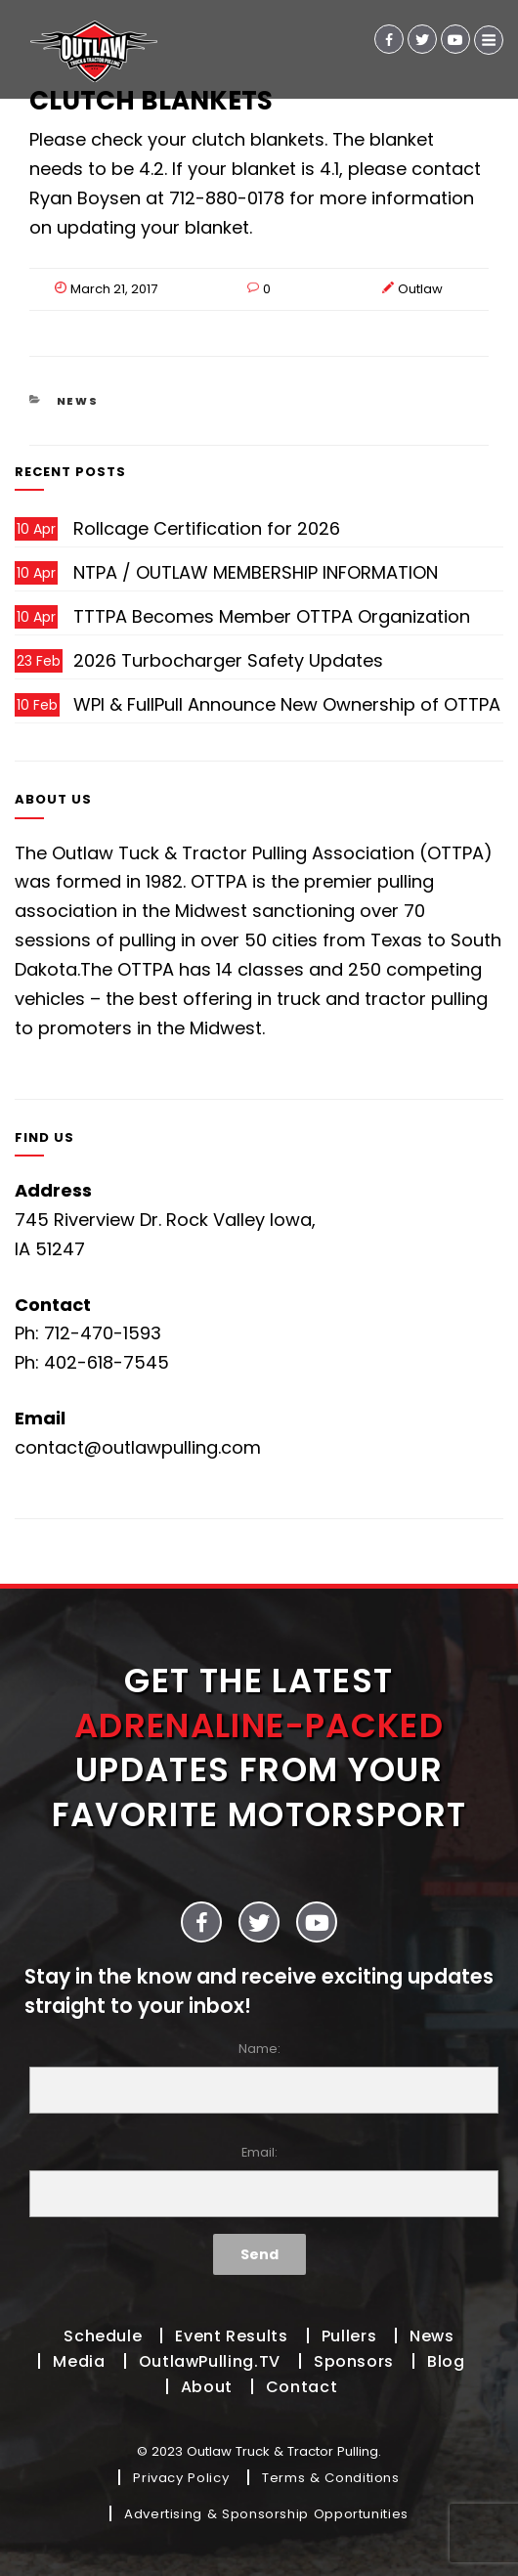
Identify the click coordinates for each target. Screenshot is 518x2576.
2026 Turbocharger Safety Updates (228, 660)
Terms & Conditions (331, 2477)
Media (79, 2361)
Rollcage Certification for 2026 (206, 528)
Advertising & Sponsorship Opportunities (266, 2514)
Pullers (349, 2336)
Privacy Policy (181, 2477)
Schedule (103, 2336)
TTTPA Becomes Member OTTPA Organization (271, 616)
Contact (301, 2387)
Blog (446, 2361)
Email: (259, 2180)
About (207, 2387)
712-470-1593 (102, 1333)
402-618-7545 (106, 1362)
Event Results (231, 2336)
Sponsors (354, 2361)
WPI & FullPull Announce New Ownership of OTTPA (286, 704)
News (78, 401)
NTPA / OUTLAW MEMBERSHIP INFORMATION (255, 572)
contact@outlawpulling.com (138, 1447)
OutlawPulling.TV (210, 2361)
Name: (259, 2077)
